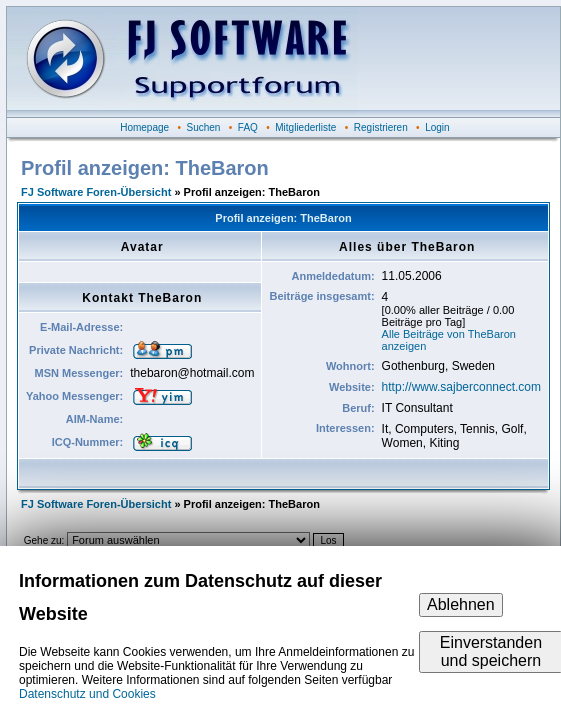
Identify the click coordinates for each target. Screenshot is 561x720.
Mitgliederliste (305, 127)
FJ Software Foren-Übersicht (96, 192)
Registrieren (381, 127)
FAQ (248, 127)
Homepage (144, 127)
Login (437, 127)
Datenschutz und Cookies (87, 694)
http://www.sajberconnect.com (461, 387)
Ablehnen (461, 604)
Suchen (204, 127)
